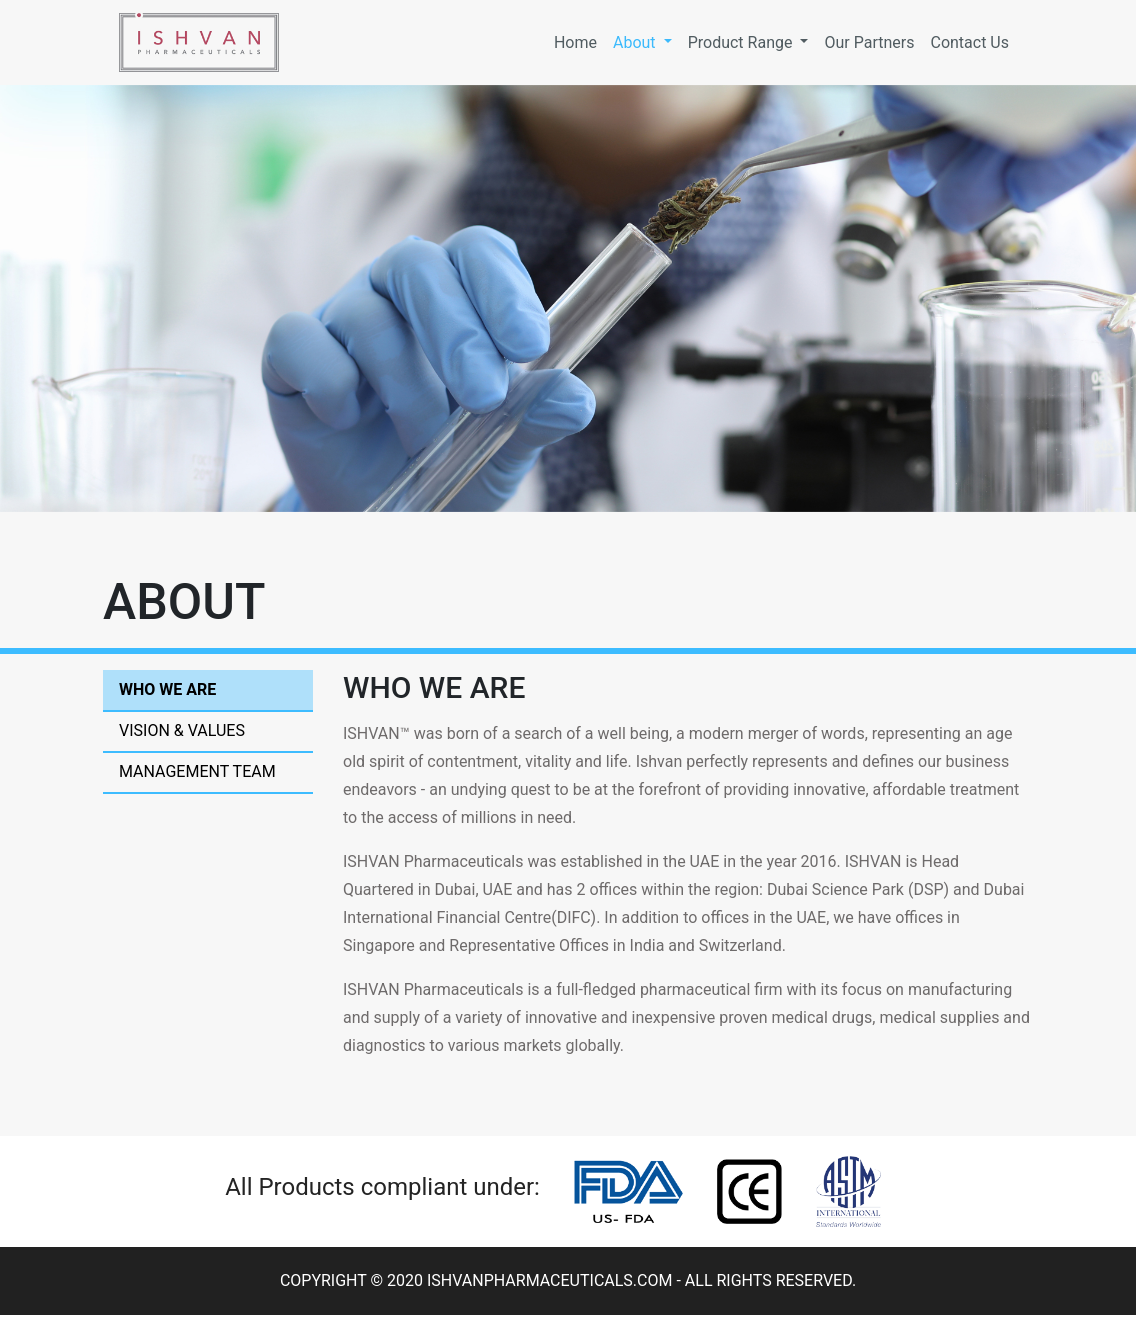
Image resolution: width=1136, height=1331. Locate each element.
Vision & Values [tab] (182, 730)
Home (579, 41)
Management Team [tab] (197, 771)
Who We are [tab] (167, 689)
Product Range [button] (742, 42)
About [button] (636, 42)
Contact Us (969, 42)
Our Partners (869, 42)
